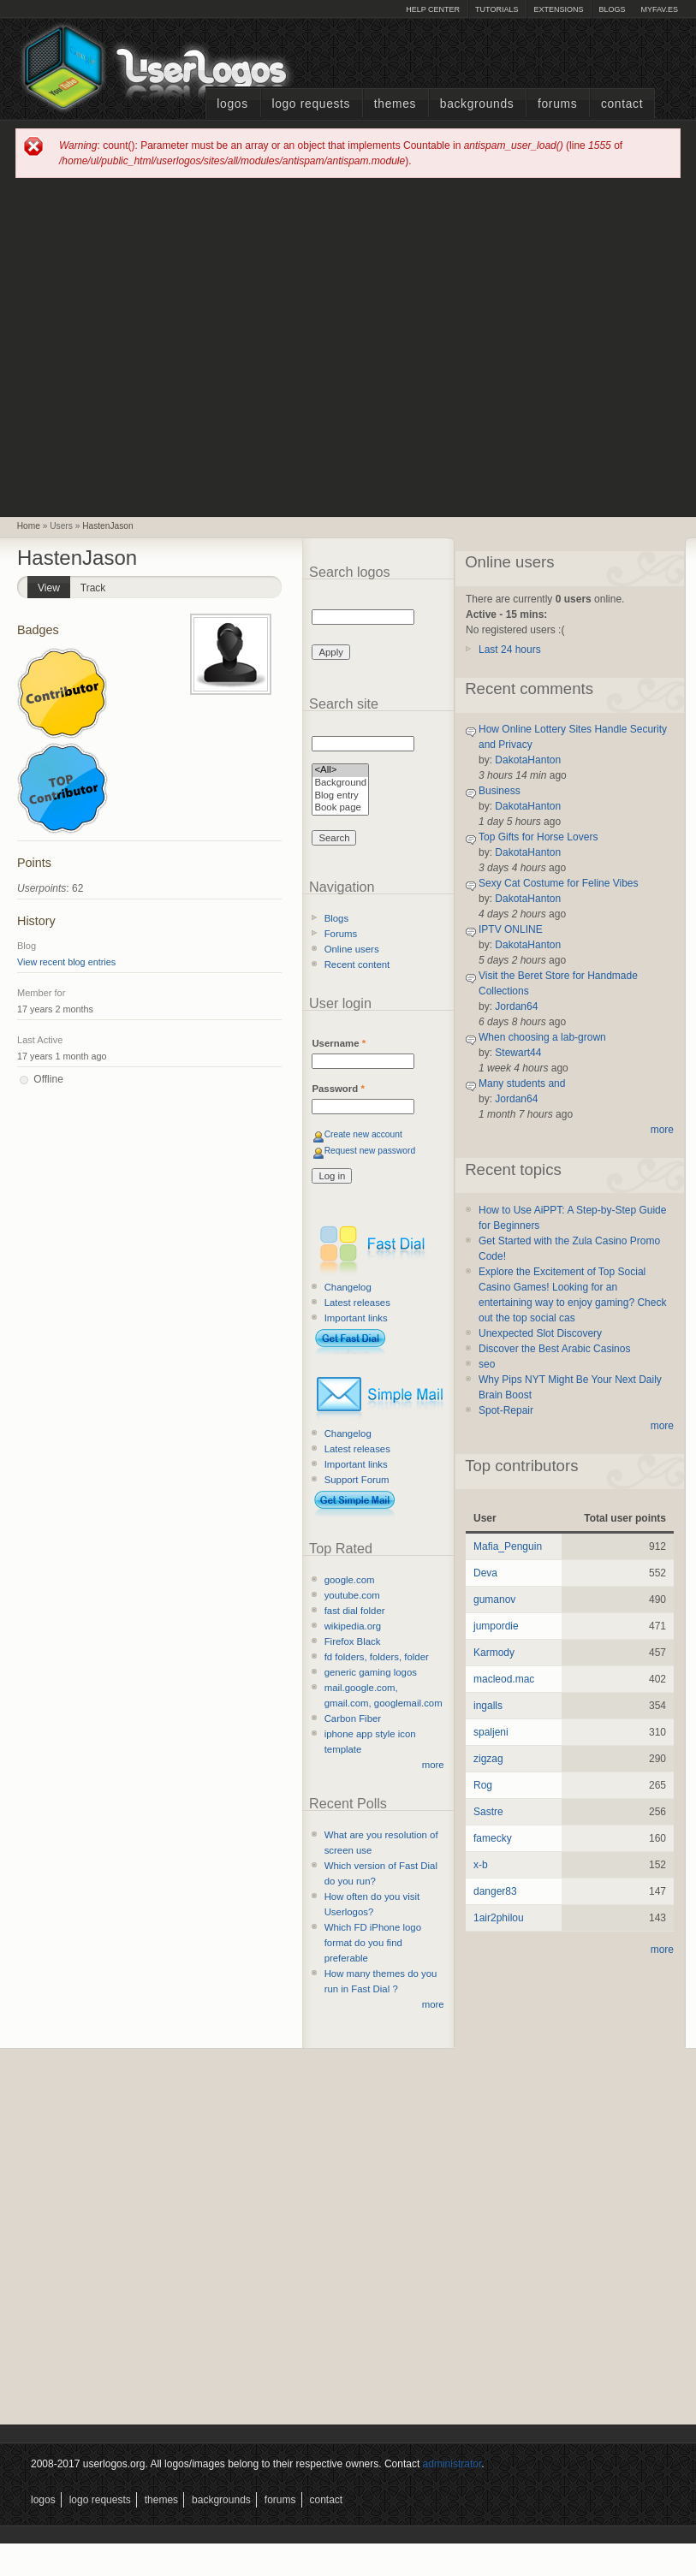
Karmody (494, 1653)
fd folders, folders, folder (376, 1657)
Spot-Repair (506, 1410)
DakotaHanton (528, 760)
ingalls (488, 1706)
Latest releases (357, 1302)
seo (487, 1364)
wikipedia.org (352, 1626)
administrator (452, 2464)
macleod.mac (503, 1679)
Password (338, 1088)
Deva (485, 1573)
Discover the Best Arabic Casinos (554, 1349)
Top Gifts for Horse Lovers (538, 837)
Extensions (558, 9)
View (54, 585)
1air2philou (498, 1918)
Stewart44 (518, 1053)
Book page (340, 808)
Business (500, 791)
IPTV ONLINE (511, 929)
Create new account (363, 1134)
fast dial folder (354, 1611)
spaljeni (491, 1732)
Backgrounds (477, 104)
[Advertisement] (163, 346)
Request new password (370, 1150)
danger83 (495, 1891)
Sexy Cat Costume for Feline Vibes (559, 883)
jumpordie (496, 1626)
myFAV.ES (659, 9)
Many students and (522, 1083)
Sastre (488, 1812)
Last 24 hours (510, 650)
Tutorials (496, 9)
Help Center (433, 9)
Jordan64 (516, 1006)
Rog (482, 1785)
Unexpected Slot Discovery (540, 1333)
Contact (622, 104)
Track (93, 588)
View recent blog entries (66, 962)
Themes (395, 104)
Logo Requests (310, 104)
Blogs (611, 9)
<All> (340, 770)
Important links (356, 1318)
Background (340, 783)
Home (28, 526)
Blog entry (340, 796)
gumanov (494, 1600)
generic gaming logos (370, 1672)
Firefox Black (352, 1641)
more (433, 1765)
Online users (351, 949)
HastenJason (107, 526)
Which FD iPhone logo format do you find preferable (372, 1942)
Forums (557, 104)
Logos (232, 104)
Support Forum (357, 1480)
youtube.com (352, 1595)
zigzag (488, 1759)
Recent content (357, 964)
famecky (492, 1838)
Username (339, 1043)
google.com (349, 1580)
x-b (480, 1865)
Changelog (348, 1287)
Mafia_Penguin (507, 1546)
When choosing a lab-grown (542, 1037)
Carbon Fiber (352, 1718)
